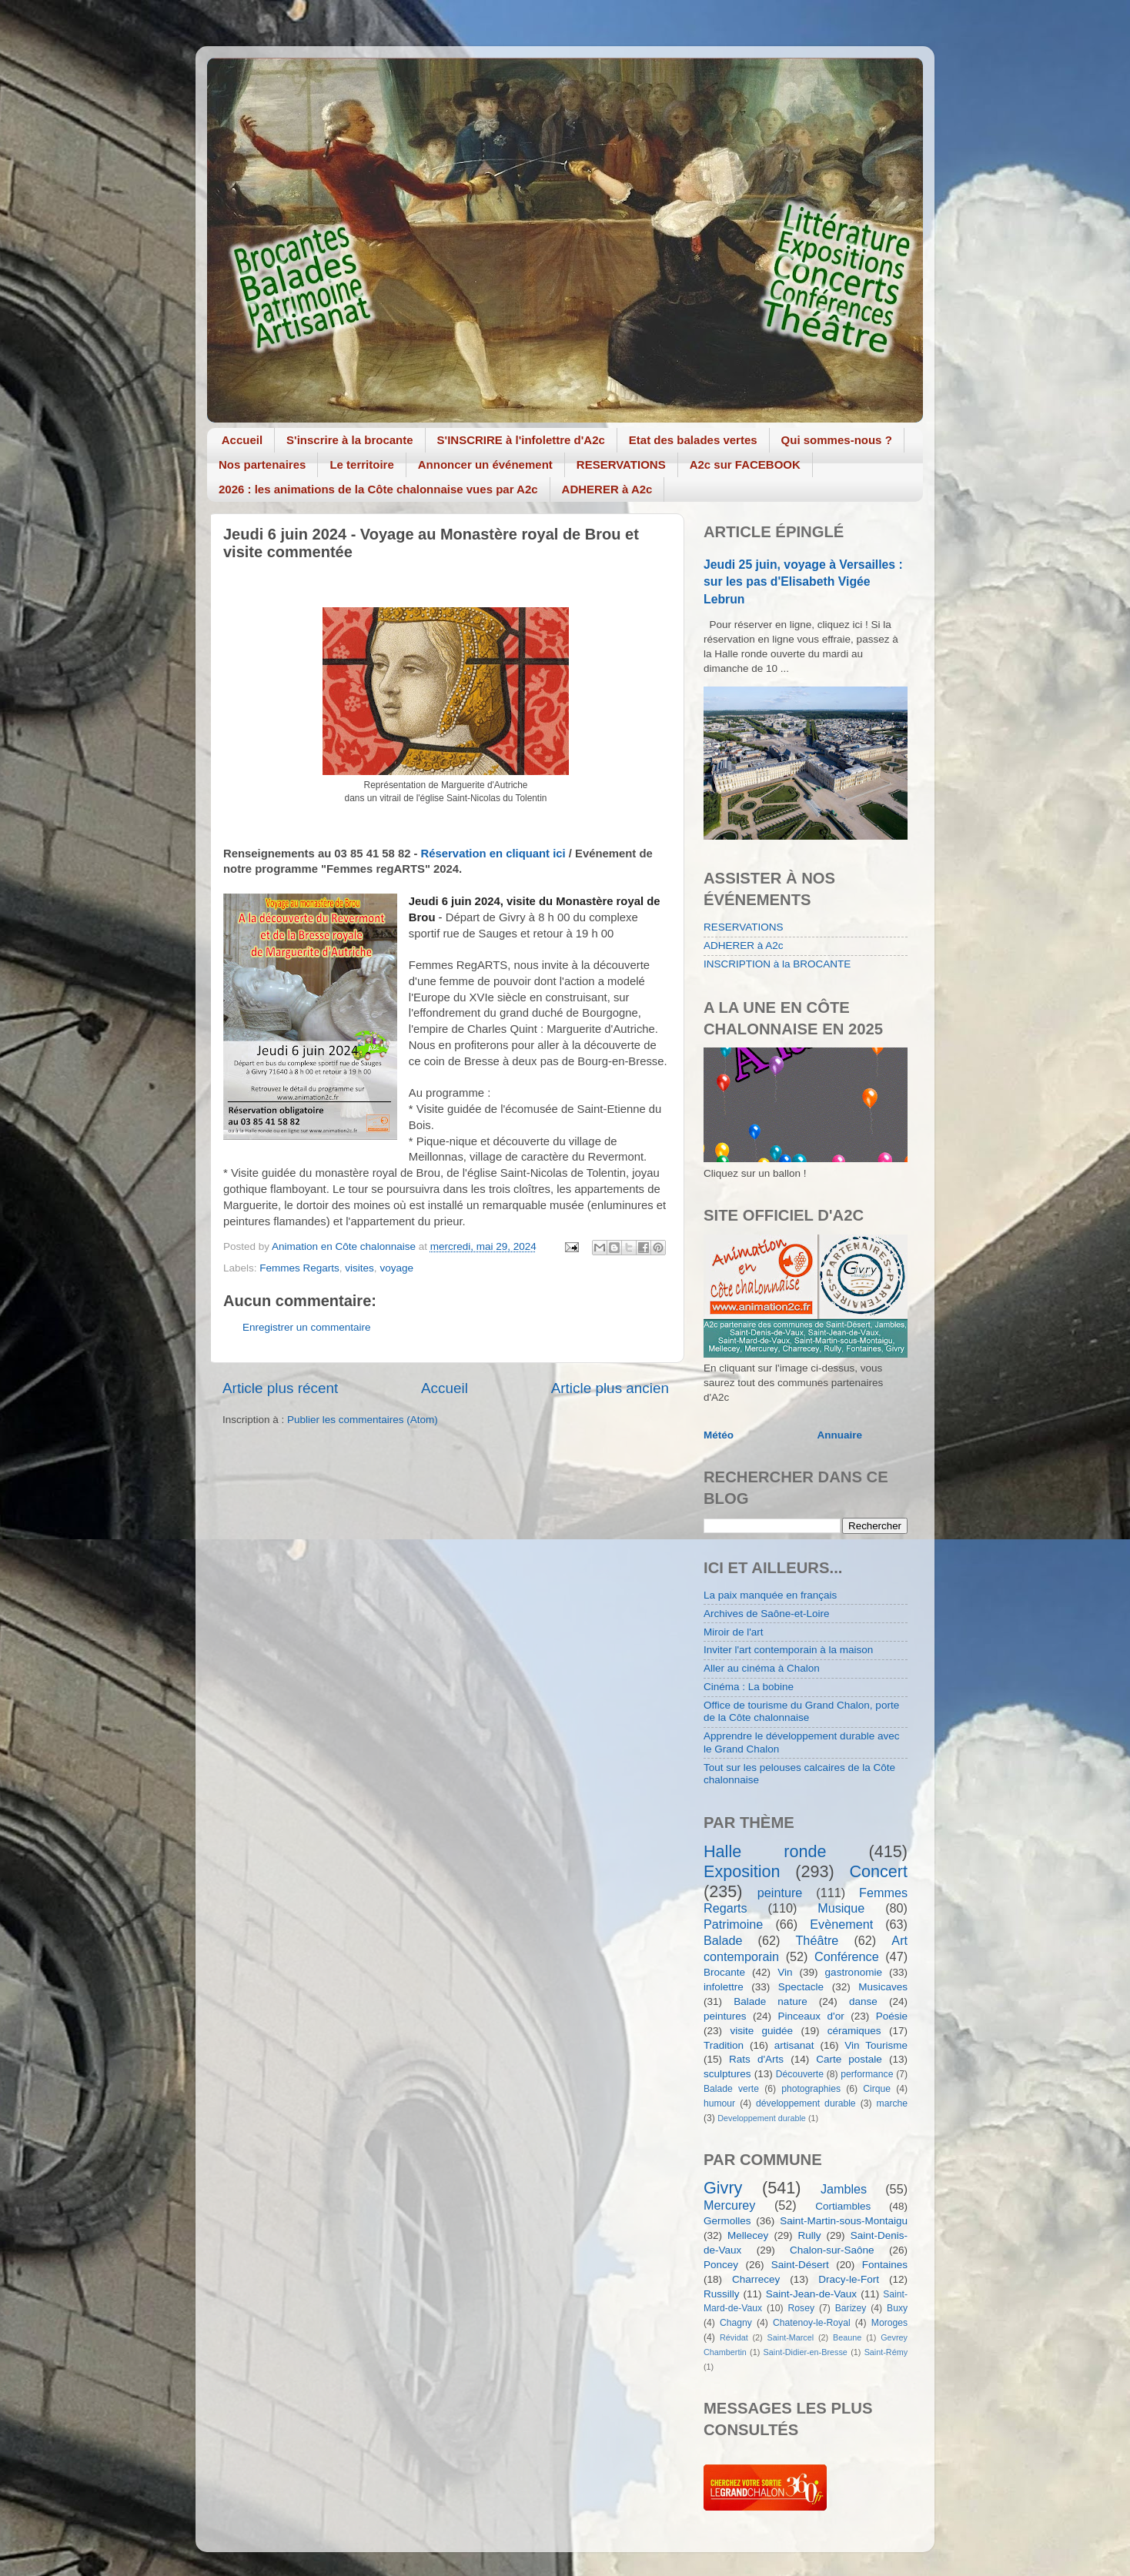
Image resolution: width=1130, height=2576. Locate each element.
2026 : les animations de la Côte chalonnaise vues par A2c (378, 489)
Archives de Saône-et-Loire (767, 1613)
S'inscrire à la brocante (349, 439)
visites (359, 1268)
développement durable (806, 2103)
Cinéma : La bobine (749, 1686)
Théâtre (816, 1940)
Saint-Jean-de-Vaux (811, 2294)
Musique (840, 1908)
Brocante (724, 1972)
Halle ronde (765, 1851)
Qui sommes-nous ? (836, 439)
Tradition (724, 2045)
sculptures (727, 2074)
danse (863, 2001)
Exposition (742, 1871)
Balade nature (770, 2001)
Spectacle (801, 1987)
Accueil (242, 439)
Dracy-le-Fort (848, 2279)
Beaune (847, 2337)
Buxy (897, 2308)
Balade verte (731, 2088)
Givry (723, 2187)
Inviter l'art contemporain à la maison (788, 1650)
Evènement (841, 1924)
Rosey (801, 2308)
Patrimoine (733, 1924)
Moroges (889, 2322)
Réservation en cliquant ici (493, 853)
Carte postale (849, 2059)
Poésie (892, 2016)
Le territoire (361, 464)
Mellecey (747, 2235)
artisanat (794, 2045)
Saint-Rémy (886, 2352)
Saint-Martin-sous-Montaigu (844, 2221)
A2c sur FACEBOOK (745, 464)
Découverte (800, 2074)
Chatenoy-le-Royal (812, 2322)
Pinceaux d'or (811, 2016)
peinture (780, 1892)
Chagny (736, 2322)
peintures (725, 2016)
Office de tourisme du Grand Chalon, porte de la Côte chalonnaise (801, 1711)
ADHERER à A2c (607, 489)
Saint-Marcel (790, 2337)
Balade (723, 1940)
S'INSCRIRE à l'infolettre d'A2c (521, 439)
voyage (396, 1268)
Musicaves (883, 1987)
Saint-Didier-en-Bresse (806, 2352)
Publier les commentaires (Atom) (362, 1419)
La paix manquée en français (770, 1595)
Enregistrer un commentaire (306, 1327)
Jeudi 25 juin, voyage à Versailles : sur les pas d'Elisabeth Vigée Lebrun (803, 581)
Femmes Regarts (299, 1268)
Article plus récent (280, 1388)
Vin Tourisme (876, 2045)
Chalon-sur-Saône (832, 2250)
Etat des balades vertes (693, 439)
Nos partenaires (262, 464)
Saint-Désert (800, 2264)
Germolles (727, 2221)
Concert (878, 1871)
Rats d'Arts (756, 2059)
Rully (809, 2235)
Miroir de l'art (734, 1632)
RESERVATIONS (621, 464)
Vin (784, 1972)
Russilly (722, 2294)
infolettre (724, 1987)
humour (719, 2103)
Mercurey (729, 2205)
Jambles (844, 2189)
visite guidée (761, 2030)
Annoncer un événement (485, 464)
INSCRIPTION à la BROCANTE (777, 964)
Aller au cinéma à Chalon (762, 1668)
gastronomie (853, 1972)
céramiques (854, 2030)
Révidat (734, 2337)
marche (892, 2103)
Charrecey (756, 2279)
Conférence (846, 1956)
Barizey (850, 2308)
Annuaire (840, 1435)
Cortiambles (843, 2206)
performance (867, 2074)
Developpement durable (761, 2118)
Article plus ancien (610, 1388)
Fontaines (885, 2264)
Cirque (877, 2088)
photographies (811, 2088)
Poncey (721, 2264)
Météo (719, 1435)
